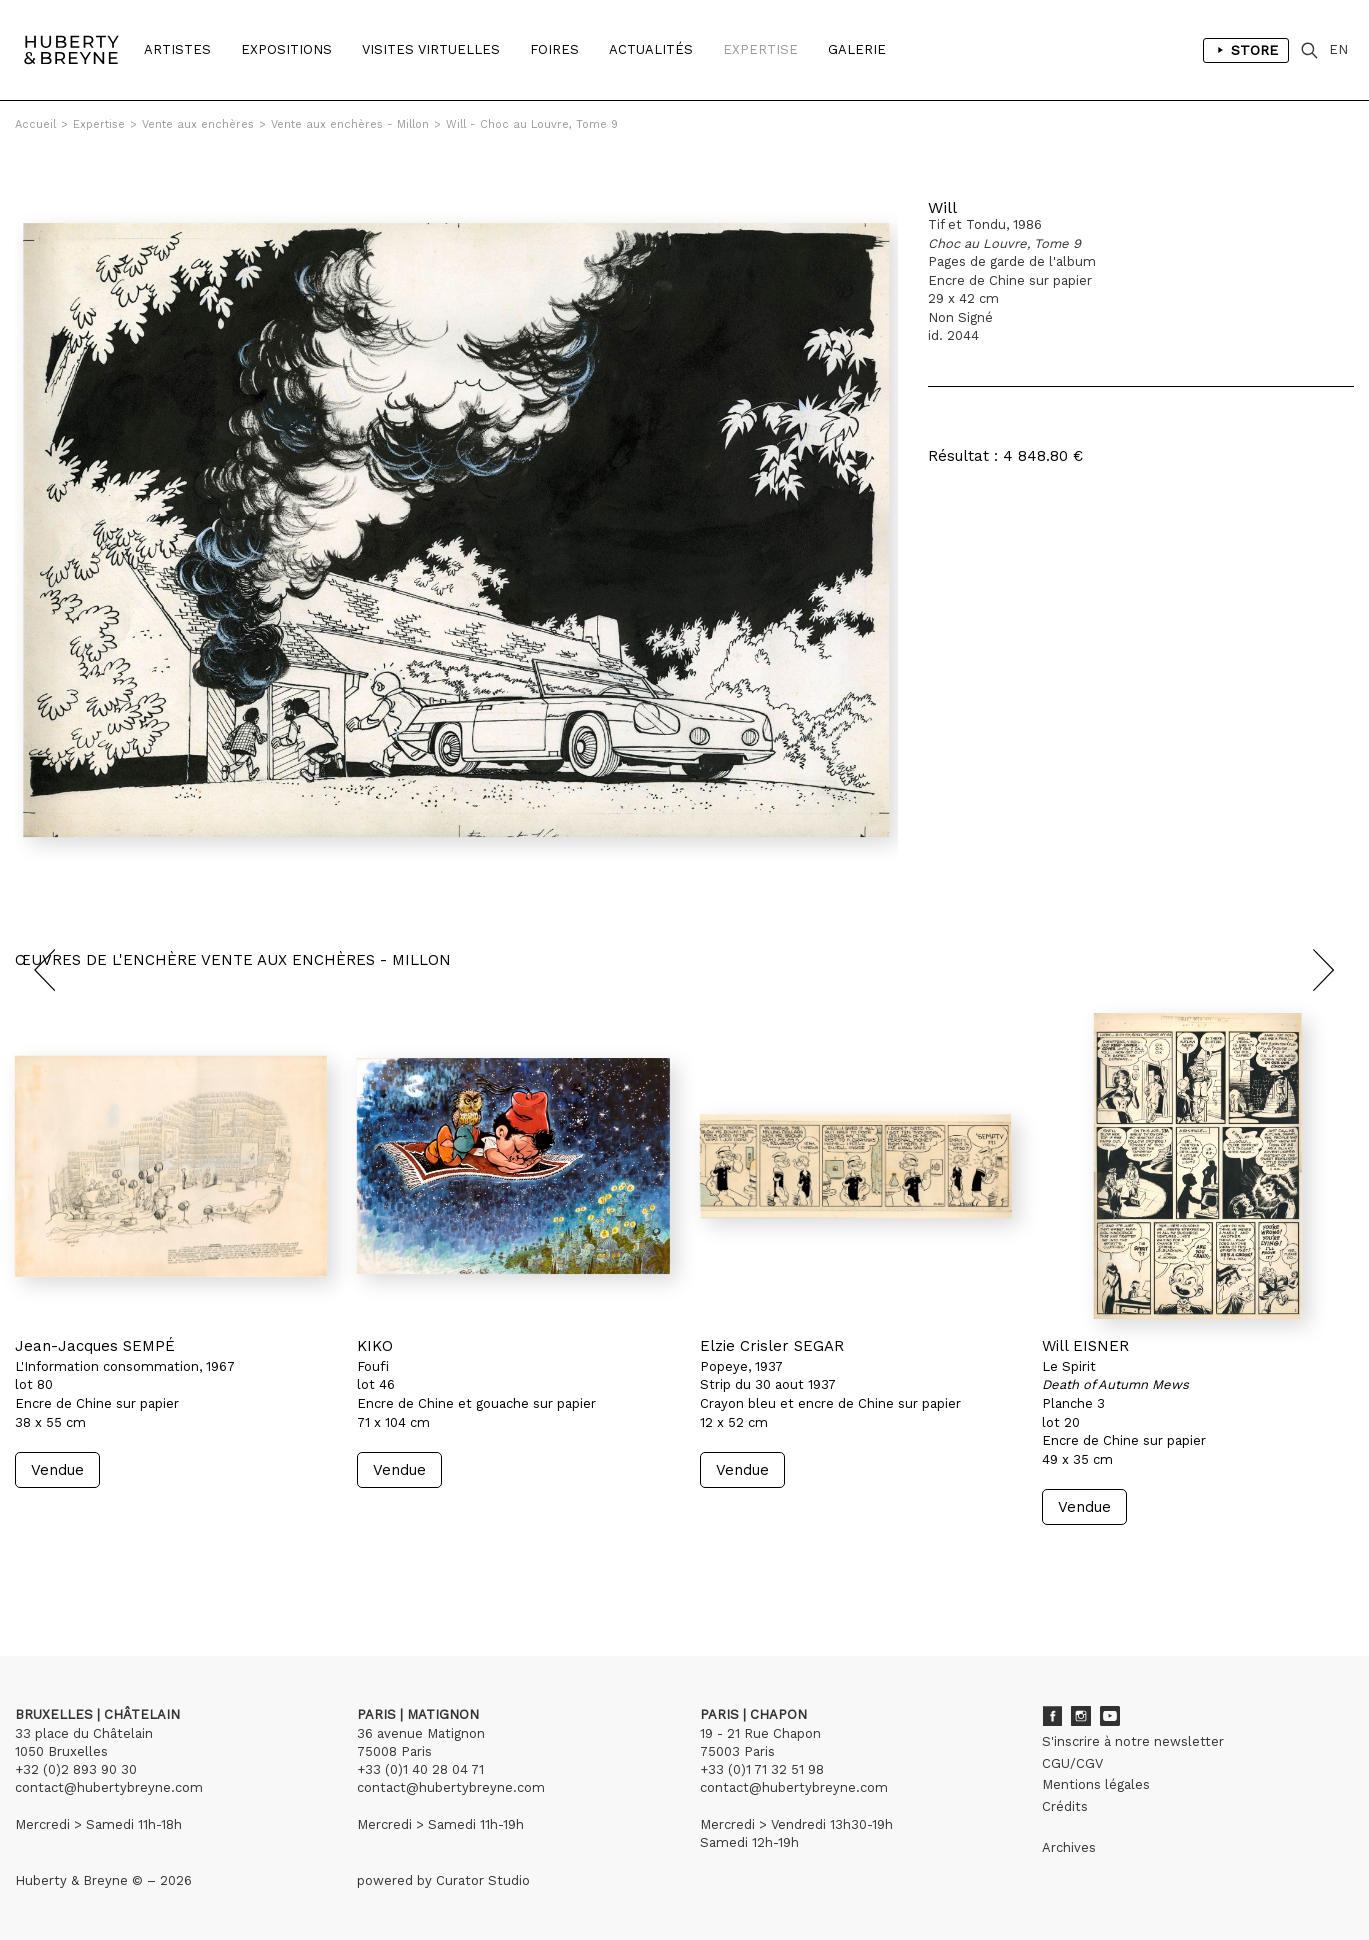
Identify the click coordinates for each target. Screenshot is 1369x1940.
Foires (554, 49)
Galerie (857, 49)
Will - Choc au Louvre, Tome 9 (532, 124)
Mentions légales (1096, 1784)
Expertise (760, 49)
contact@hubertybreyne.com (109, 1787)
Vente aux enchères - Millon (350, 124)
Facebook (1052, 1716)
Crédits (1065, 1806)
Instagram (1081, 1716)
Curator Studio (483, 1880)
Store (1246, 50)
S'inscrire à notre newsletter (1133, 1741)
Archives (1069, 1847)
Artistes (177, 49)
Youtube (1110, 1716)
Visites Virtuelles (431, 49)
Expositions (286, 49)
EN (1338, 49)
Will (942, 207)
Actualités (651, 49)
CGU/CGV (1072, 1763)
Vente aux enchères (198, 124)
